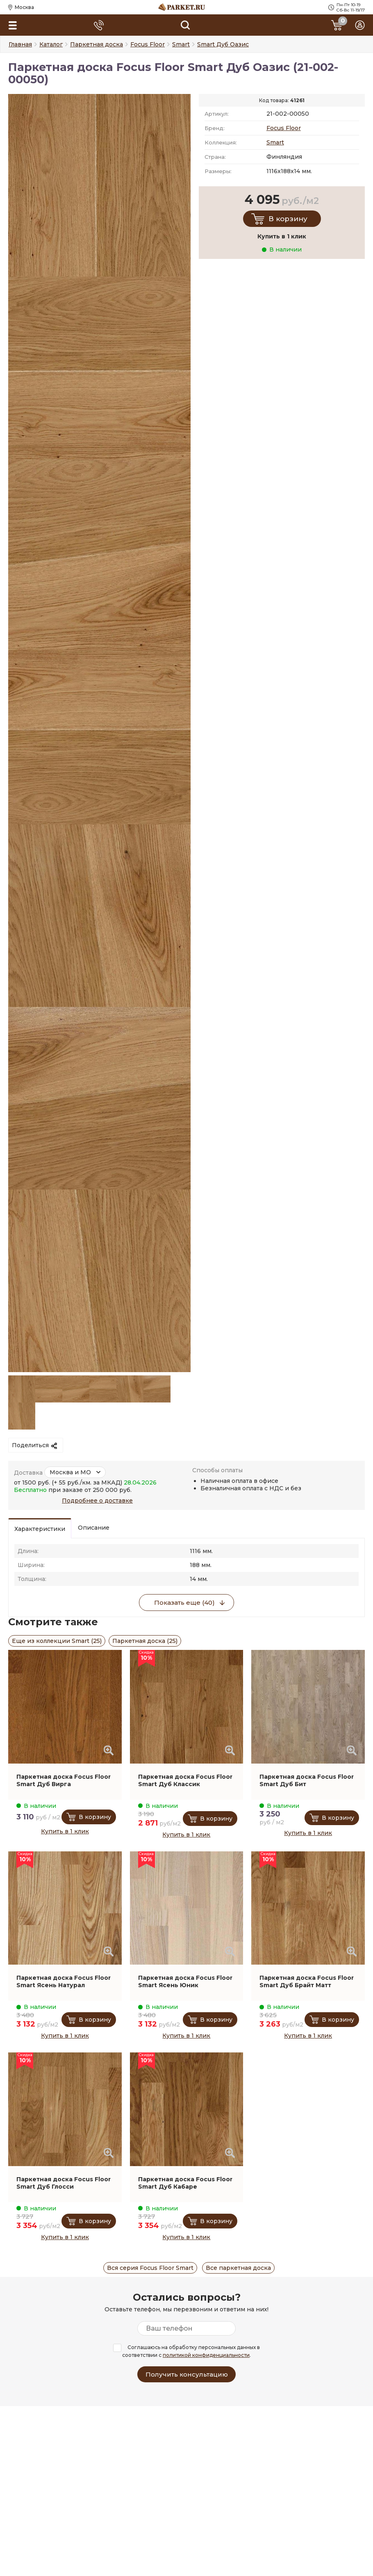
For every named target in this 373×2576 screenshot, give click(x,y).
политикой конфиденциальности (206, 2355)
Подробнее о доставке (97, 1500)
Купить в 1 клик (65, 1831)
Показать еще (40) (184, 1602)
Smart (275, 142)
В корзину (287, 219)
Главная (20, 44)
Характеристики (39, 1529)
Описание (93, 1527)
